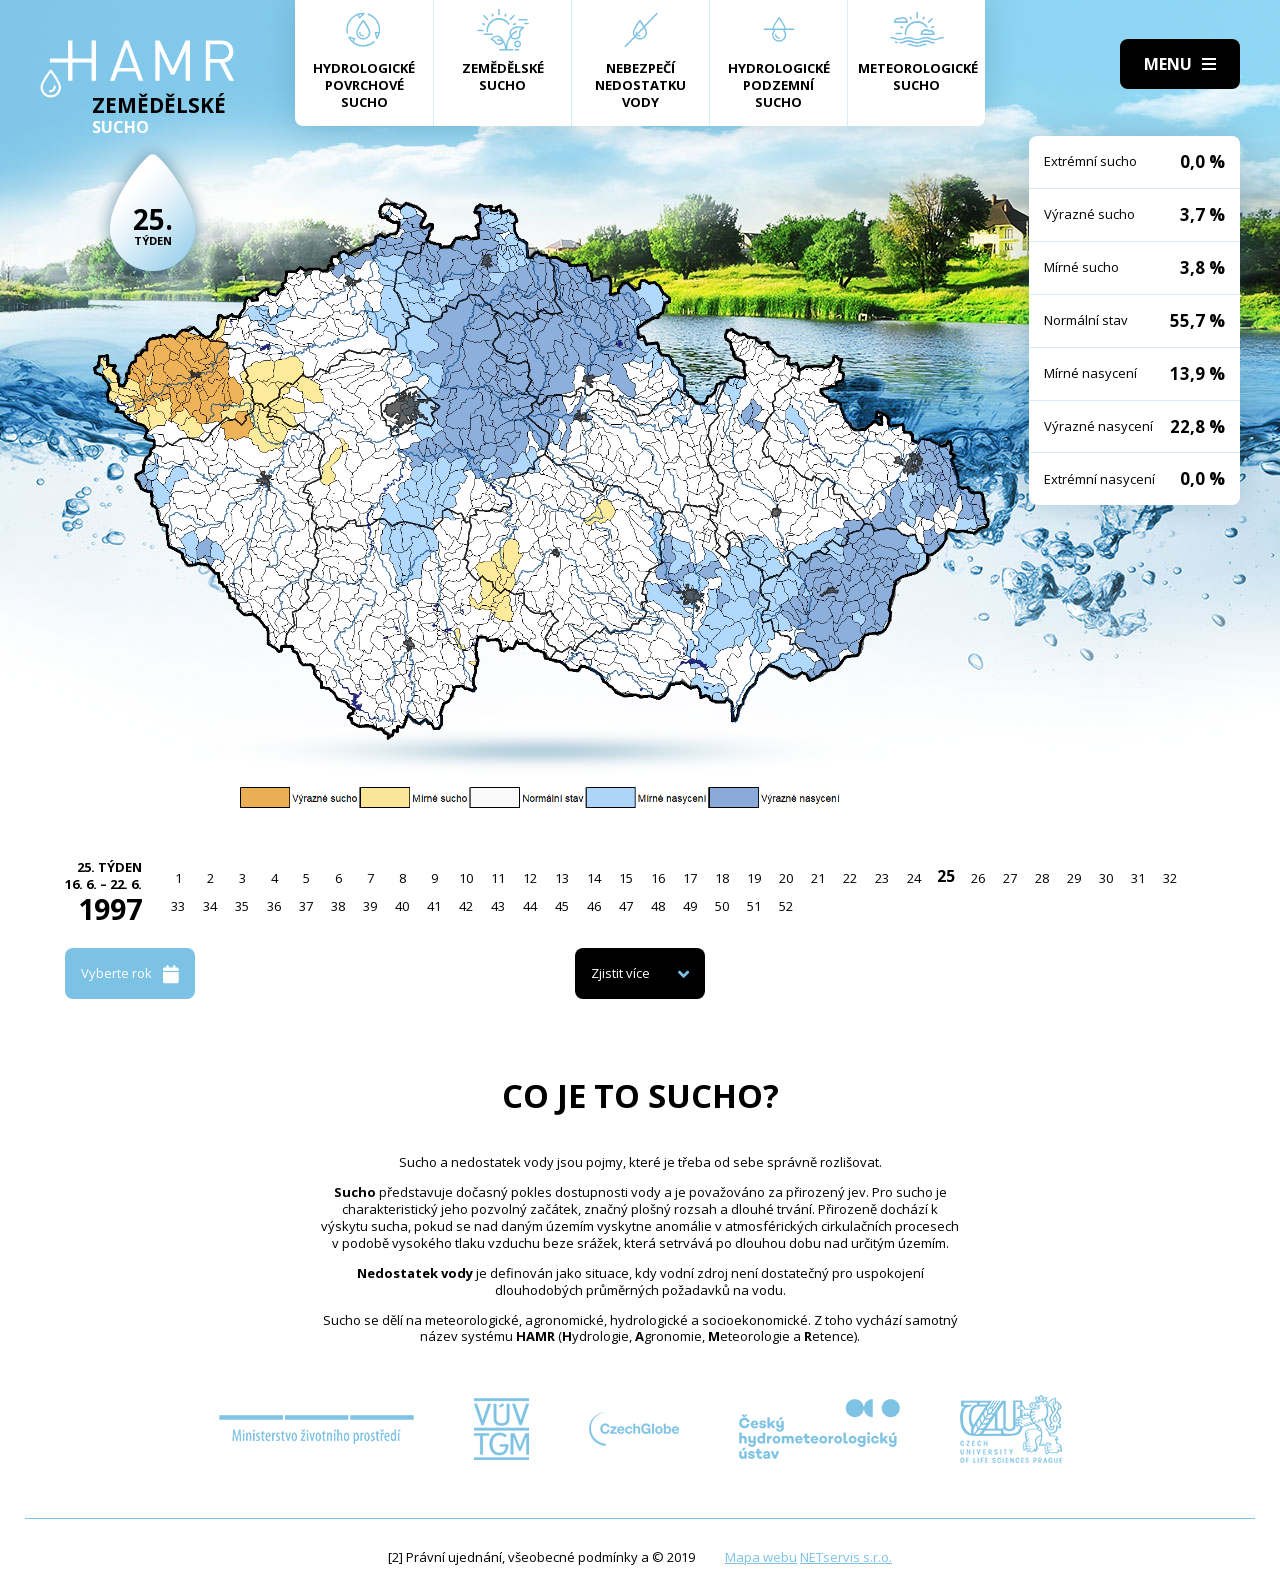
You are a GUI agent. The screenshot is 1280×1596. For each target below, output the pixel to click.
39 (370, 906)
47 (626, 906)
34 (210, 906)
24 (914, 878)
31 (1138, 878)
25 (946, 876)
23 (882, 878)
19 (754, 878)
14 (594, 878)
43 (498, 906)
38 (338, 906)
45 (562, 906)
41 (434, 906)
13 (562, 878)
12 (530, 878)
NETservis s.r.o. (846, 1557)
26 (978, 878)
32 (1170, 878)
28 (1042, 878)
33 (178, 906)
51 (754, 906)
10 (466, 878)
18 (722, 878)
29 (1074, 878)
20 (786, 878)
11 (498, 878)
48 (658, 906)
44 (530, 906)
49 (690, 906)
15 (626, 878)
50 (722, 906)
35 (242, 906)
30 (1106, 878)
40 (402, 906)
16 (658, 878)
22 (850, 878)
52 (786, 906)
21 (818, 878)
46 (594, 906)
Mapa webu (761, 1557)
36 (274, 906)
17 (690, 878)
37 (306, 906)
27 (1010, 878)
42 (466, 906)
